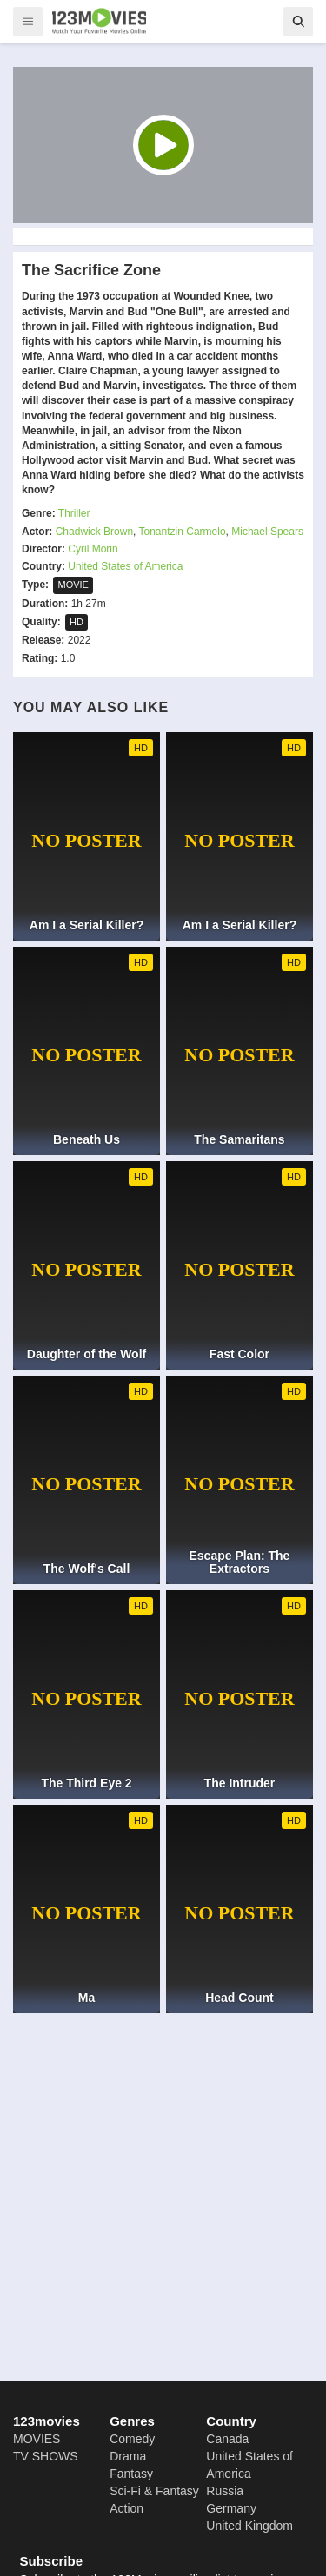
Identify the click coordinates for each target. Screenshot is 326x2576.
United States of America (125, 566)
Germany (231, 2508)
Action (126, 2508)
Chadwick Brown (94, 531)
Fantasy (131, 2473)
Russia (224, 2491)
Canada (227, 2439)
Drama (128, 2456)
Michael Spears (267, 531)
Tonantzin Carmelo (182, 531)
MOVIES (36, 2439)
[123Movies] (99, 21)
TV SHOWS (45, 2456)
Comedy (132, 2439)
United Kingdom (249, 2526)
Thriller (74, 513)
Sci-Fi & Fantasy (154, 2491)
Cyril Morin (92, 549)
